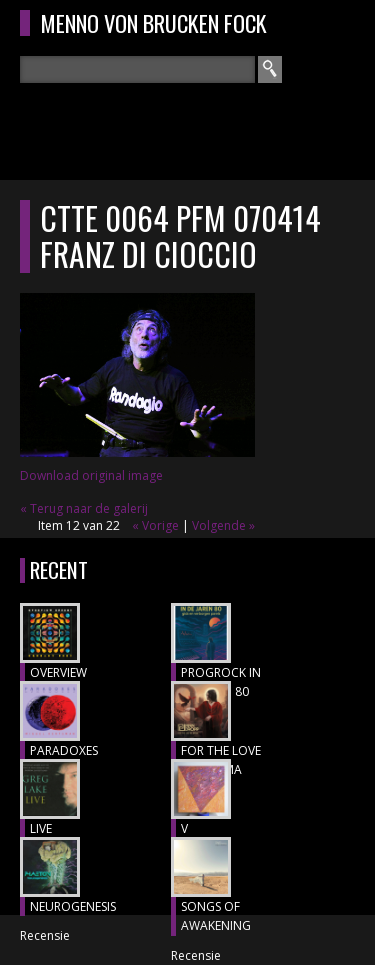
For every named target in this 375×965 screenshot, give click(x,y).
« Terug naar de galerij (84, 508)
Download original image (91, 475)
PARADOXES (64, 750)
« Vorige (155, 525)
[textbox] (137, 69)
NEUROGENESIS (73, 906)
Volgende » (223, 525)
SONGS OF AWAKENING (216, 916)
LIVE (41, 828)
